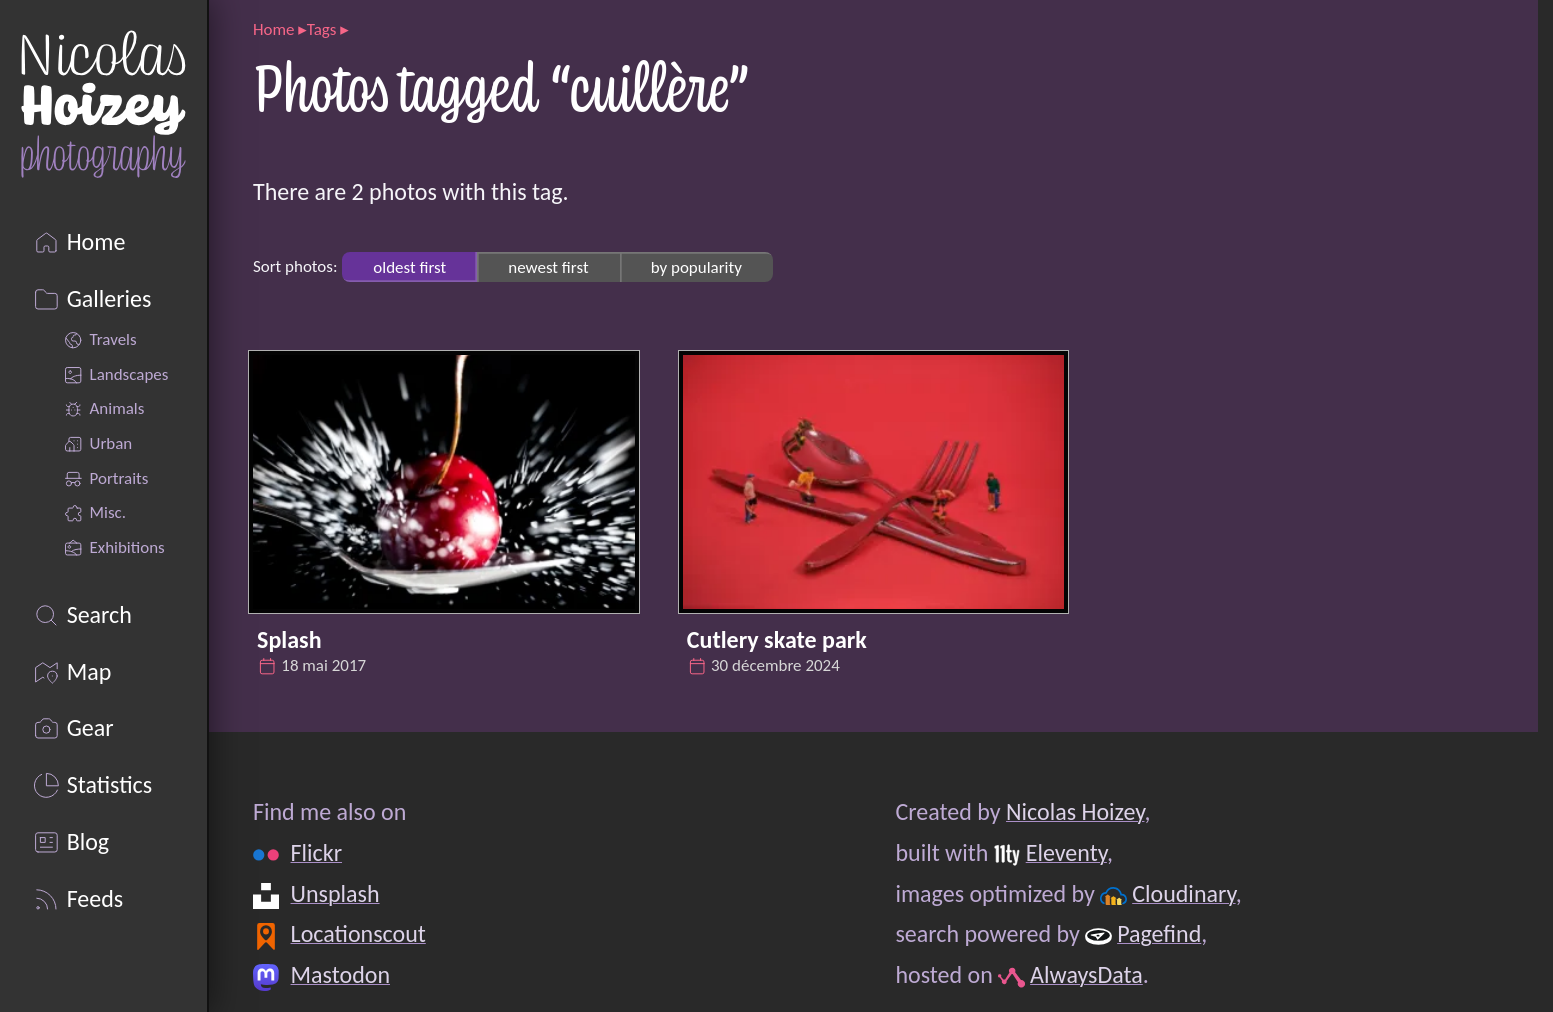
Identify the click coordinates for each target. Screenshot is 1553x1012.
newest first (548, 266)
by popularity (696, 266)
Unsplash (335, 893)
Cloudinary (1183, 893)
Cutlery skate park (777, 639)
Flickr (316, 852)
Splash (289, 639)
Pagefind (1159, 933)
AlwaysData (1086, 974)
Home (273, 29)
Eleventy (1066, 852)
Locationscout (358, 933)
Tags (322, 29)
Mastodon (340, 974)
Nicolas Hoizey (1075, 811)
